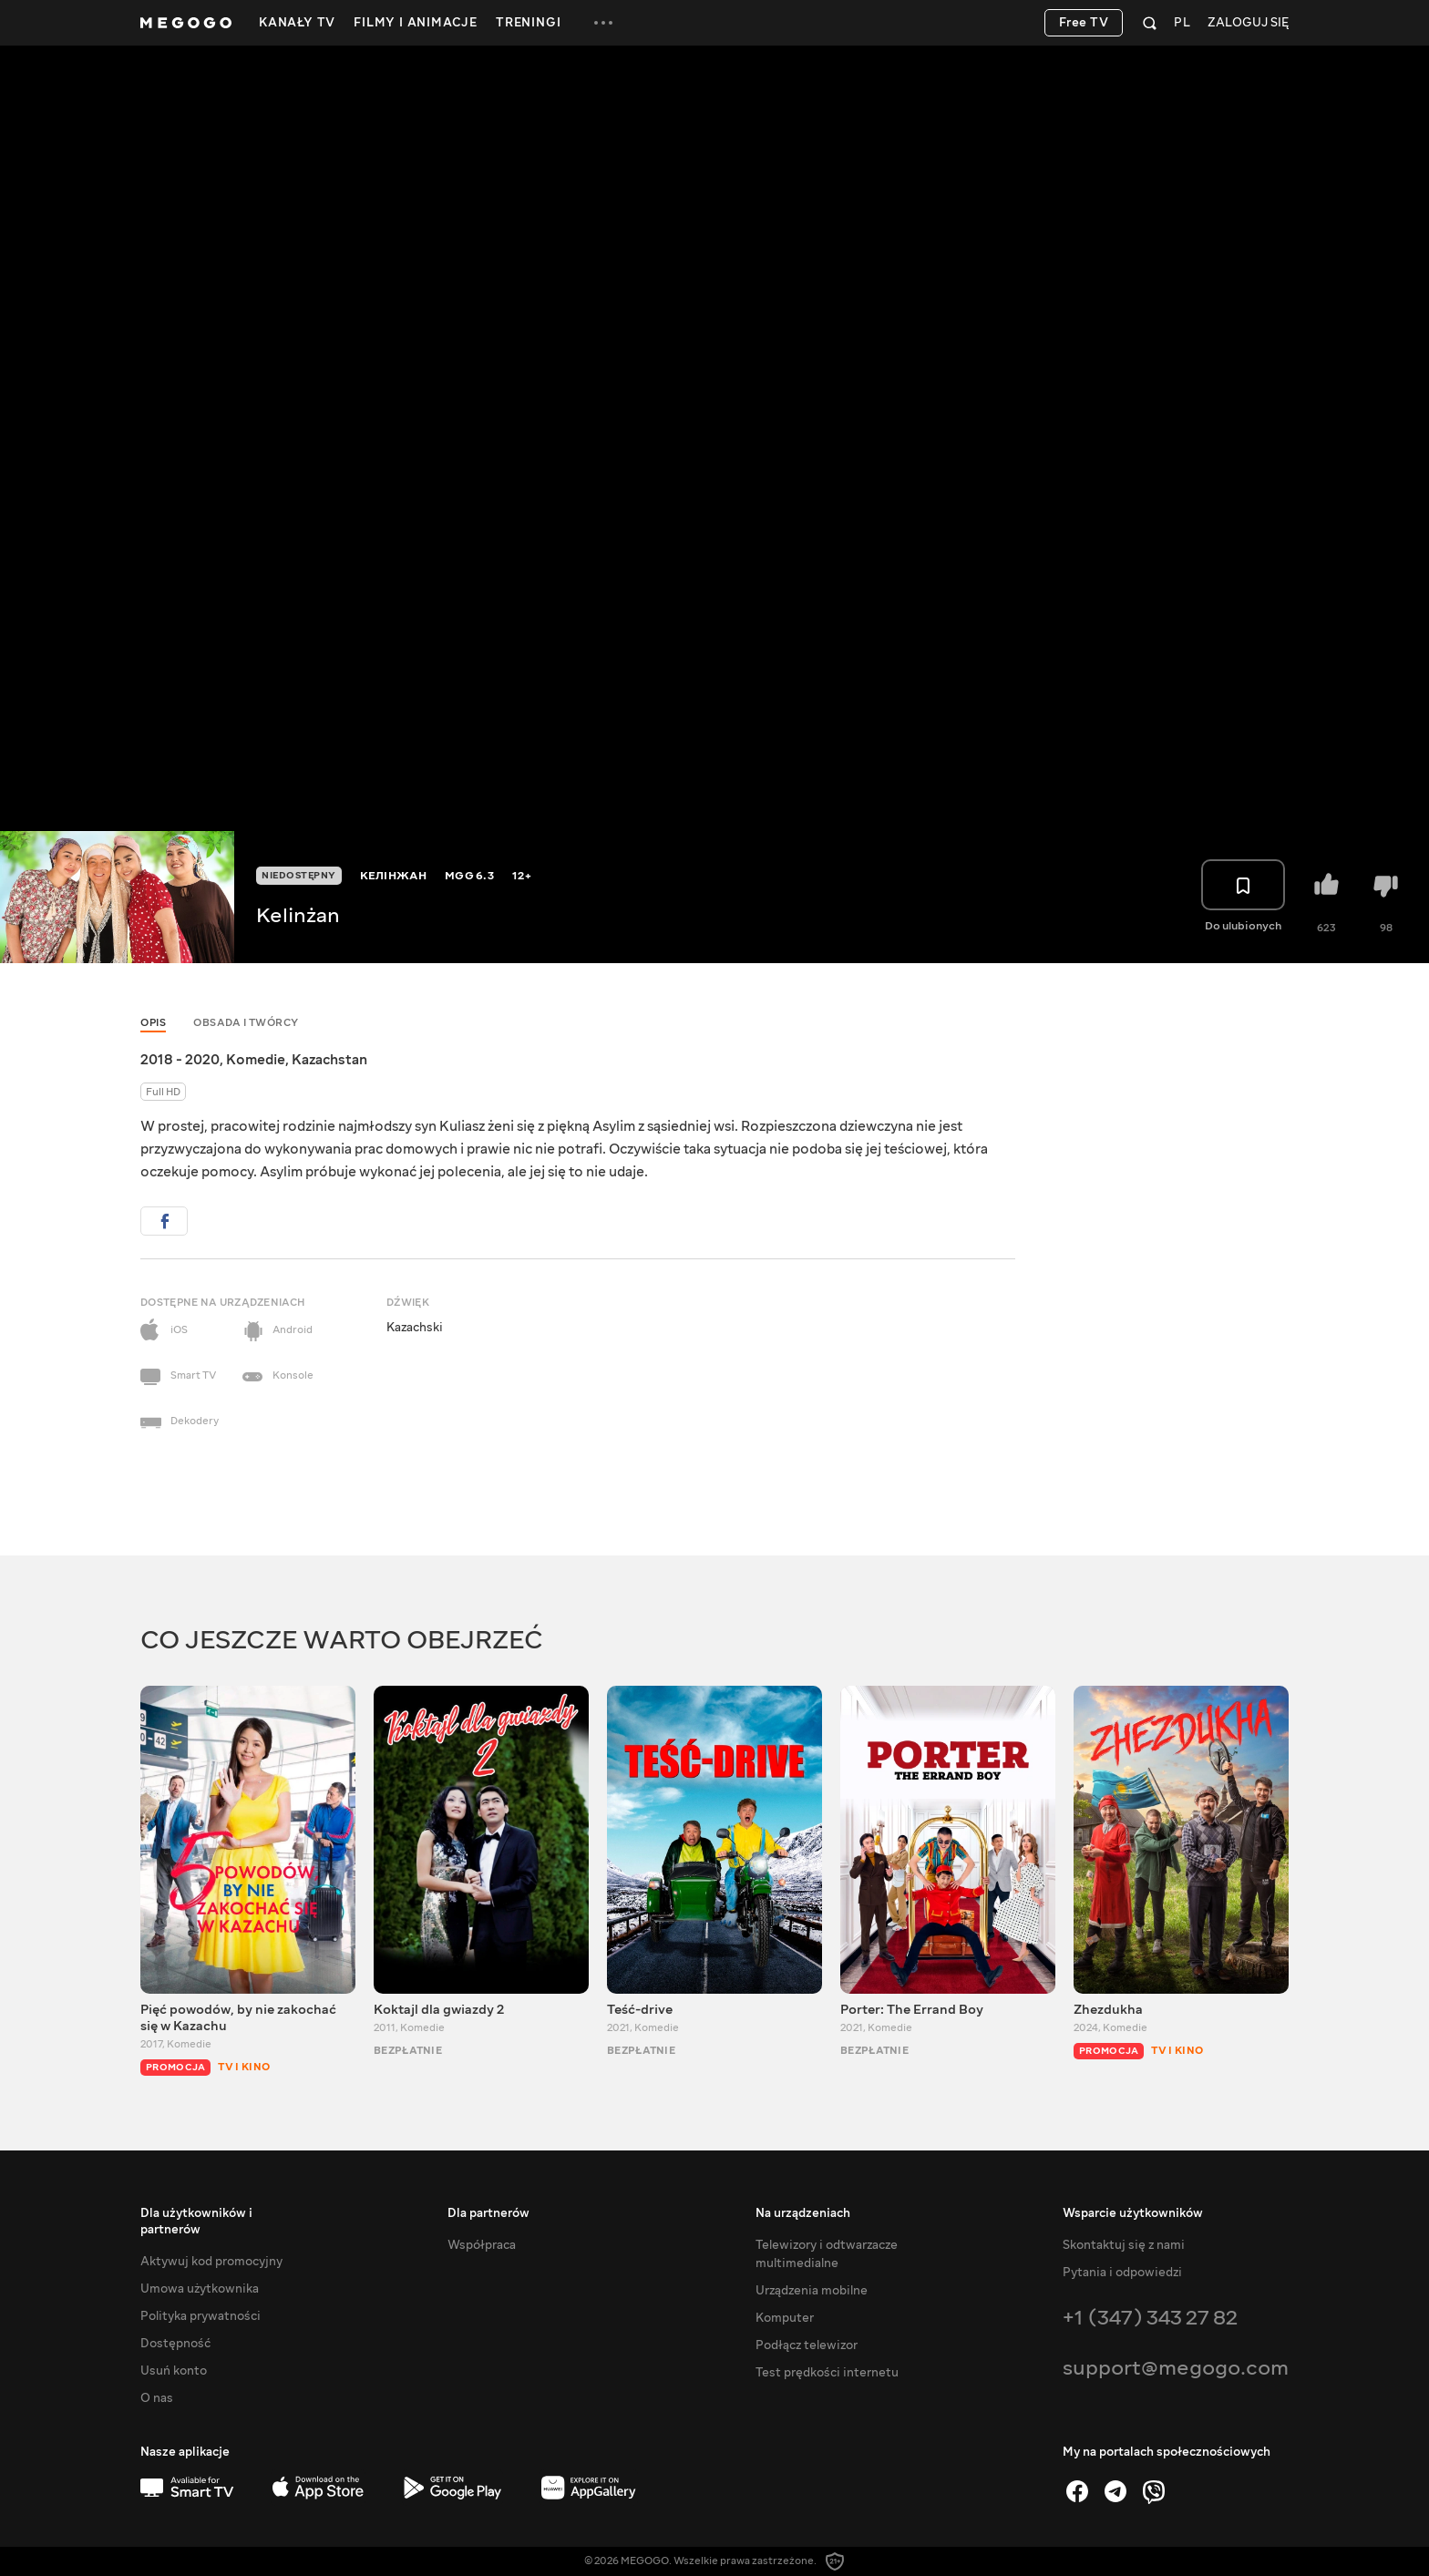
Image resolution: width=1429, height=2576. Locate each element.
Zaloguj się (1248, 23)
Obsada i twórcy (246, 1023)
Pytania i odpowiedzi (1122, 2272)
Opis (153, 1023)
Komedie (255, 1060)
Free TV (1084, 23)
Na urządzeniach (803, 2213)
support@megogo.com (1176, 2368)
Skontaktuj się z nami (1124, 2245)
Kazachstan (329, 1060)
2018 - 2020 (180, 1060)
